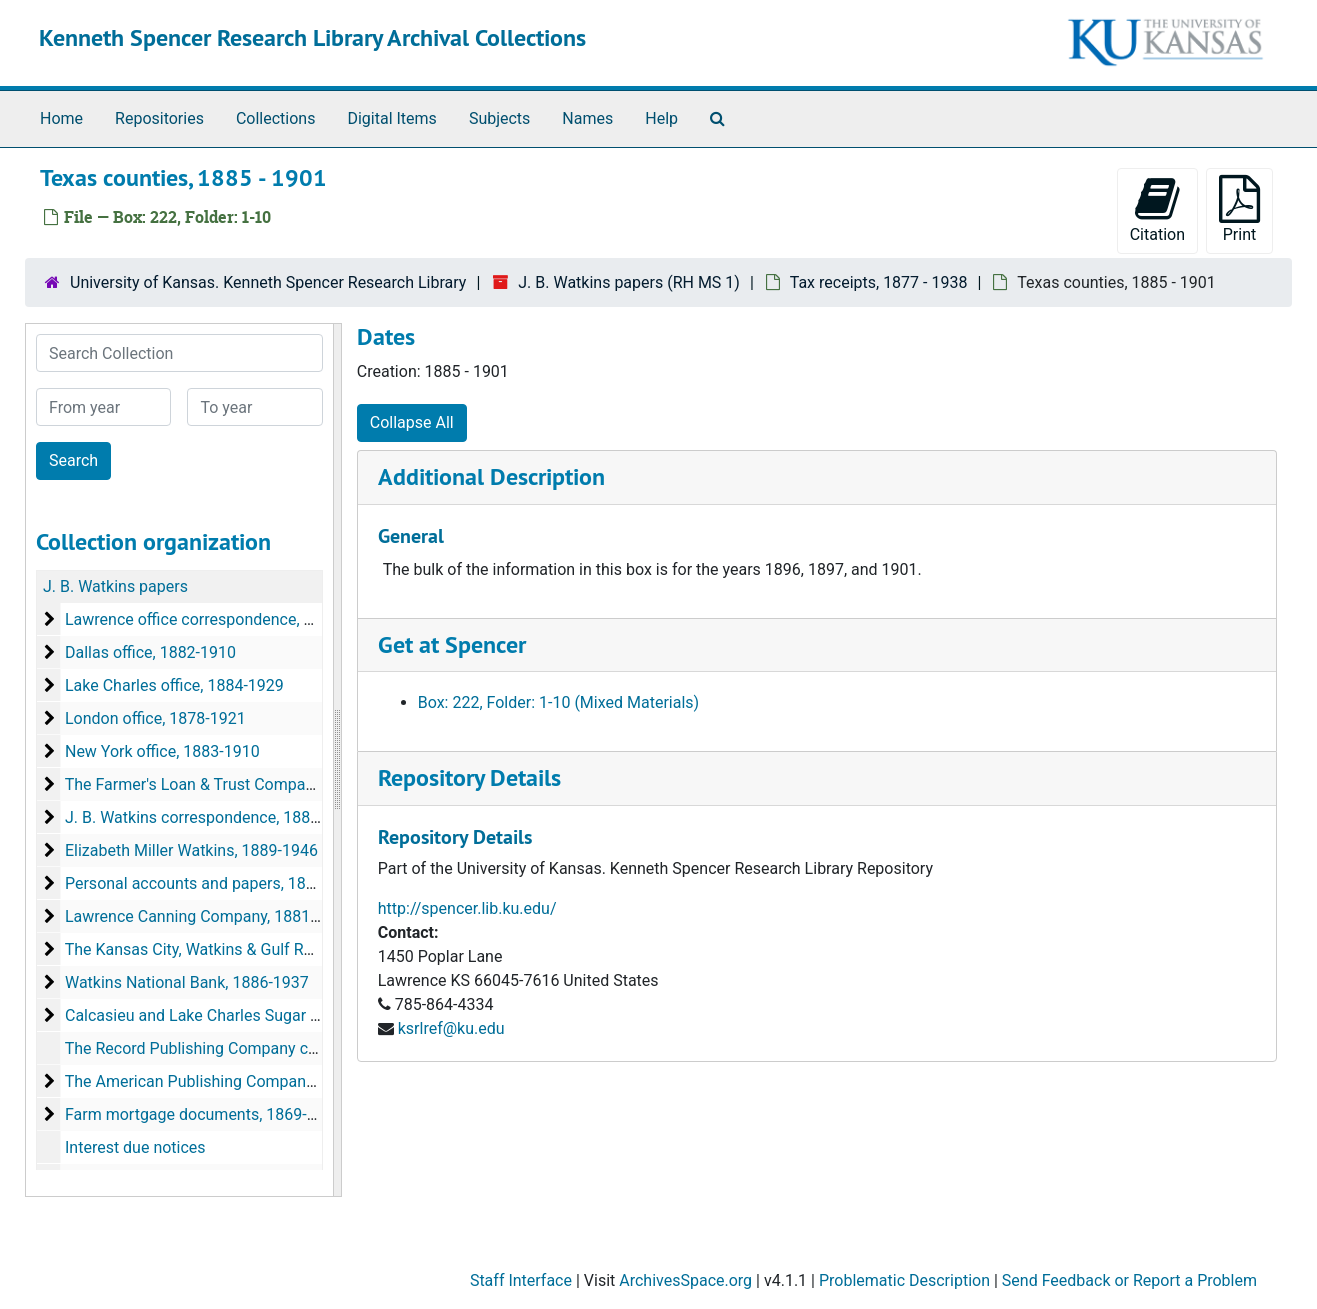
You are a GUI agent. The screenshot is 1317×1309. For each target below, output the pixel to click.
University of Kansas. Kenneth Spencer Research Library (268, 282)
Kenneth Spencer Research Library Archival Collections (312, 37)
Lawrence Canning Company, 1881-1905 (208, 916)
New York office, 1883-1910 (162, 751)
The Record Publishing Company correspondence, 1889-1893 (282, 1048)
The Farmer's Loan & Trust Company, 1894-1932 (235, 784)
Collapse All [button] (412, 422)
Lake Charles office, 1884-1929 (174, 685)
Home (61, 118)
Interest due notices (135, 1147)
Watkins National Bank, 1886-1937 (187, 982)
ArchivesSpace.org (685, 1280)
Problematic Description (904, 1280)
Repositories (159, 118)
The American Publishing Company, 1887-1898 (231, 1081)
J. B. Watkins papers (115, 586)
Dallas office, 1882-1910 (150, 652)
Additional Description (491, 476)
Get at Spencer (452, 644)
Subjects (499, 118)
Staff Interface (521, 1280)
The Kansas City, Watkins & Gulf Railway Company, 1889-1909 (284, 949)
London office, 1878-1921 (155, 718)
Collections (276, 118)
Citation (1157, 209)
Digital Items (391, 118)
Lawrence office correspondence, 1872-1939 (222, 619)
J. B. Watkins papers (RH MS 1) (629, 282)
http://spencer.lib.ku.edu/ (467, 908)
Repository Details (469, 777)
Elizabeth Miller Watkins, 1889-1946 (191, 850)
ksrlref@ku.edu (451, 1028)
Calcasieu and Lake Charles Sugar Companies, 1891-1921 (269, 1015)
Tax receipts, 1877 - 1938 (879, 282)
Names (587, 118)
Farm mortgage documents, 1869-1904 (204, 1114)
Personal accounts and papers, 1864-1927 (214, 883)
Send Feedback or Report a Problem (1129, 1280)
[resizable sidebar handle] (337, 760)
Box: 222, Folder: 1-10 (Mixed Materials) (558, 702)
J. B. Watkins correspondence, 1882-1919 (212, 817)
